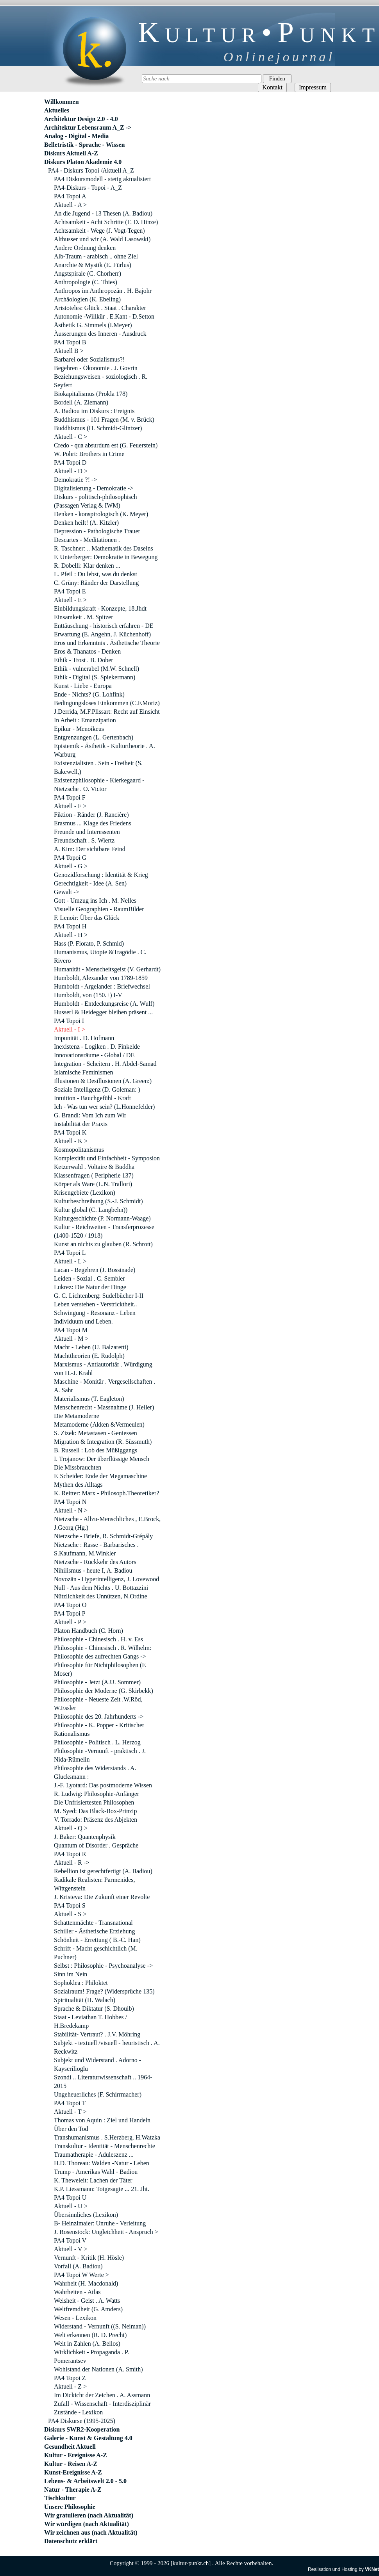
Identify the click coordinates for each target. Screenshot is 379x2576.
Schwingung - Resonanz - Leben (95, 1312)
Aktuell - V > (70, 2249)
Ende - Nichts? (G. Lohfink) (89, 694)
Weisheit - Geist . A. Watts (87, 2300)
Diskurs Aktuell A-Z (71, 153)
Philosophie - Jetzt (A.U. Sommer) (97, 1682)
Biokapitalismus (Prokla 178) (90, 393)
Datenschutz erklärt (70, 2541)
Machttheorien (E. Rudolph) (89, 1355)
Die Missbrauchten (77, 1467)
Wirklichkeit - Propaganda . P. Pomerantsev (91, 2356)
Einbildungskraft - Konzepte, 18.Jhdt (100, 608)
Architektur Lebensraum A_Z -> (87, 127)
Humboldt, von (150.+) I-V (88, 995)
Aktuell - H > (71, 935)
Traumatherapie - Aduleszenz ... (94, 2154)
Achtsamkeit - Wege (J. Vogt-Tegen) (99, 230)
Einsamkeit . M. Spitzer (83, 617)
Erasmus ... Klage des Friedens (92, 823)
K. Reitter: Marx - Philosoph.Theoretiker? (106, 1493)
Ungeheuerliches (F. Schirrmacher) (97, 2094)
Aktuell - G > (71, 866)
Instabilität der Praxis (80, 1124)
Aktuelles (56, 110)
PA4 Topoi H (70, 926)
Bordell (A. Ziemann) (81, 402)
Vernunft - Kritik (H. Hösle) (89, 2257)
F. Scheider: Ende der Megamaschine (100, 1476)
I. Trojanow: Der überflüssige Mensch (101, 1458)
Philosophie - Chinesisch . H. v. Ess (98, 1639)
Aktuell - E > (70, 600)
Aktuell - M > (71, 1338)
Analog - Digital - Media (76, 136)
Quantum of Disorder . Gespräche (96, 1845)
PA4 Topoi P (70, 1613)
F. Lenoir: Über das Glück (86, 917)
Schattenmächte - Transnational (93, 1922)
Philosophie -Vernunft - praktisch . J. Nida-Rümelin (100, 1755)
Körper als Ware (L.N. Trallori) (93, 1184)
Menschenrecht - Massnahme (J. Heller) (104, 1407)
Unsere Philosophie (69, 2506)
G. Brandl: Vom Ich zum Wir (90, 1115)
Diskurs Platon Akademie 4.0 (83, 162)
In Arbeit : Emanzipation (85, 720)
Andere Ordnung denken (85, 247)
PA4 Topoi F (70, 797)
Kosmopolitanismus (79, 1149)
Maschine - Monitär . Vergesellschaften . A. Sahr (104, 1385)
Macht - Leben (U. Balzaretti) (91, 1347)
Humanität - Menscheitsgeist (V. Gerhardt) (107, 969)
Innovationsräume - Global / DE (94, 1055)
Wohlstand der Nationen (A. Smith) (98, 2369)
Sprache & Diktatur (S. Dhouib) (94, 2008)
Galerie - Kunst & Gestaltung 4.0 (88, 2438)
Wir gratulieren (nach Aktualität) (88, 2515)
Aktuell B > (69, 350)
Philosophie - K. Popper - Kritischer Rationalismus (99, 1729)
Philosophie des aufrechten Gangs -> (100, 1656)
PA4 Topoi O (70, 1605)
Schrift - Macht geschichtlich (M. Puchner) (96, 1952)
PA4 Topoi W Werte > (81, 2274)
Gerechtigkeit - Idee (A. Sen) (90, 883)
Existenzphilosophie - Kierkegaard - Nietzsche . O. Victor (99, 784)
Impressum (313, 87)
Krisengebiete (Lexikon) (84, 1192)
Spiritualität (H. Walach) (84, 2000)
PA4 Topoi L (70, 1252)
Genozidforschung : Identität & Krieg (101, 874)
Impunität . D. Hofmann (84, 1038)
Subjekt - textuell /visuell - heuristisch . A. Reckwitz (107, 2047)
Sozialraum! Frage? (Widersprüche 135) (104, 1991)
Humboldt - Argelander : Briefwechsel (102, 986)
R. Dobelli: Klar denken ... (87, 565)
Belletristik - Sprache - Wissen (84, 144)
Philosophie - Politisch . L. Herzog (97, 1742)
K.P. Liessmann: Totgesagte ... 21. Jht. (101, 2189)
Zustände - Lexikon (78, 2412)
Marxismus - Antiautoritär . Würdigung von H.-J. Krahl (103, 1368)
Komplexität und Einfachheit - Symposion (107, 1158)
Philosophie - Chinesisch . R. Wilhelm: (102, 1647)
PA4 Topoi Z (70, 2378)
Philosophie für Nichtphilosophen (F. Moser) (100, 1669)
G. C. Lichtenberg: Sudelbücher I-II (98, 1295)
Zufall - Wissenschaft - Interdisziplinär (102, 2403)
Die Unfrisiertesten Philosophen (94, 1802)
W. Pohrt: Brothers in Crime (89, 454)
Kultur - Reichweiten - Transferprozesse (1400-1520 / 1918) (104, 1231)
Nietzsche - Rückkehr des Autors (95, 1562)
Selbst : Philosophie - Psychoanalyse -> (103, 1965)
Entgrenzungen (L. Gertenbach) (93, 737)
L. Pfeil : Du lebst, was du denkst (95, 574)
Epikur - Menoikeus (79, 728)
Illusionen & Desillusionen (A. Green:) (103, 1081)
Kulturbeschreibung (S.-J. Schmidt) (98, 1201)
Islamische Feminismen (83, 1072)
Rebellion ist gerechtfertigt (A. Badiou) (103, 1871)
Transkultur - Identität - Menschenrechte (104, 2146)
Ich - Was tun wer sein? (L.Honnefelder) (104, 1106)
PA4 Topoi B (70, 342)
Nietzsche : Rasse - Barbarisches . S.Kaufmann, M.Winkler (96, 1549)
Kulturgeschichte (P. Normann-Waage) (102, 1218)
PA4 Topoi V (70, 2240)
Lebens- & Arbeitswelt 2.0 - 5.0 (85, 2481)
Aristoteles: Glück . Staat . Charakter (100, 308)
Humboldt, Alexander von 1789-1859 (101, 977)
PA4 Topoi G (70, 857)
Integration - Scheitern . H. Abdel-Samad (105, 1063)
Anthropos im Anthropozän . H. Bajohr (103, 290)
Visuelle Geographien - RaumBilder (99, 909)
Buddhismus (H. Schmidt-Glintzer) (98, 428)
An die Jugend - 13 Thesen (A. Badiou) (103, 213)
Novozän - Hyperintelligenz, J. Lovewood (106, 1579)
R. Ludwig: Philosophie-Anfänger (96, 1793)
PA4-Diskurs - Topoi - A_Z (88, 187)
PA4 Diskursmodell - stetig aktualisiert (102, 179)
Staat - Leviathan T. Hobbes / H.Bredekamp (90, 2021)
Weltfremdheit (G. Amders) (88, 2309)
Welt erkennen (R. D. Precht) (90, 2335)
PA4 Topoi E (70, 591)
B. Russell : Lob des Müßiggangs (95, 1450)
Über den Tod (71, 2128)
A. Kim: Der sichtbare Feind (89, 849)
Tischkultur (60, 2498)
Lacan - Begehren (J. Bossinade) (94, 1270)
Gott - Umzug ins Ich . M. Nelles (95, 900)
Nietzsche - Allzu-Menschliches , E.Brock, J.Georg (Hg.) (107, 1523)
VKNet (372, 2569)
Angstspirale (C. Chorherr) (87, 273)
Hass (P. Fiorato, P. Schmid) (89, 943)
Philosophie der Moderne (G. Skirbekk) (103, 1690)
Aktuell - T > (70, 2111)
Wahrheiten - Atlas (77, 2292)
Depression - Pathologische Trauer (97, 531)
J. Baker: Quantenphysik (85, 1836)
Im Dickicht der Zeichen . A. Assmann (102, 2395)
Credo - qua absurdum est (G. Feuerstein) (105, 445)
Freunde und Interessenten (87, 831)
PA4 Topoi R (70, 1854)
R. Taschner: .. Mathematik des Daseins (103, 548)
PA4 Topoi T (70, 2103)
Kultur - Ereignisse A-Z (75, 2455)
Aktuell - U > (71, 2206)
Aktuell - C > (70, 436)
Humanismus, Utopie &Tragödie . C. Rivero (100, 956)
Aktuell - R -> (71, 1862)
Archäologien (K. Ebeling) (87, 299)
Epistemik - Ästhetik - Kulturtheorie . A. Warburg (104, 750)
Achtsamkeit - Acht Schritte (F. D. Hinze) (106, 222)
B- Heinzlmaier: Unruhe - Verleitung (100, 2223)
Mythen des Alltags (78, 1484)
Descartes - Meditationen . (87, 539)
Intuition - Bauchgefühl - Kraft (92, 1098)
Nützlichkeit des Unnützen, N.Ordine (100, 1596)
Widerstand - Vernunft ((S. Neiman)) (100, 2326)
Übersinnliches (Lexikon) (86, 2214)
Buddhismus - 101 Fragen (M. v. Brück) (104, 419)
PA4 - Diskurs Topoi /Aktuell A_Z (91, 170)
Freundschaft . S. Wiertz (84, 840)
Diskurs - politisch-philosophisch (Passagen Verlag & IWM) (95, 501)
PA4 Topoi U (70, 2197)
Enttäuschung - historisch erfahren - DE (104, 625)
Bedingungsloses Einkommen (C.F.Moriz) (107, 703)
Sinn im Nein (70, 1974)
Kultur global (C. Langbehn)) (90, 1209)
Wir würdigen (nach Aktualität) (86, 2524)
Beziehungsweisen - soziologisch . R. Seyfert (100, 380)
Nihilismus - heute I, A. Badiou (93, 1570)
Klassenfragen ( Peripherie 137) (94, 1175)
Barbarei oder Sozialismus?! (89, 359)
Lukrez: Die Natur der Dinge (90, 1287)
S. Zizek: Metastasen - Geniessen (95, 1433)
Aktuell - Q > (71, 1828)
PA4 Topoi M (71, 1330)
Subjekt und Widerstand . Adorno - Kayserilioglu (97, 2064)
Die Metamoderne (76, 1416)
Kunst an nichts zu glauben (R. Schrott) (103, 1244)
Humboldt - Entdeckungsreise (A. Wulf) (104, 1003)
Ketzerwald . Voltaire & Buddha (94, 1166)
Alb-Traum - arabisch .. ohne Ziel (96, 256)
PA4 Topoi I (69, 1020)
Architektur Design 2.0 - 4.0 (81, 119)
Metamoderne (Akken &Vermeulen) (99, 1424)
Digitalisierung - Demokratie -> (93, 488)
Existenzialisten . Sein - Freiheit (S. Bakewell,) (98, 767)
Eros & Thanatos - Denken (87, 651)
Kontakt (272, 87)
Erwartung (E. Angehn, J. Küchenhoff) (102, 634)
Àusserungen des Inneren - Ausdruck (100, 333)
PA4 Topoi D (70, 462)
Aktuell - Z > (70, 2386)
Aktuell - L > (70, 1261)
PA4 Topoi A (70, 196)
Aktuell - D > (71, 471)
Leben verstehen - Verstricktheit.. (95, 1304)
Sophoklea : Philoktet (81, 1982)
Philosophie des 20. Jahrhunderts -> (98, 1716)
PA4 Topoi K (70, 1132)
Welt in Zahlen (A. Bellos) (87, 2343)
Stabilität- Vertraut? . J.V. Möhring (97, 2034)
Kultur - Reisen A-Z (70, 2463)
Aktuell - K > (71, 1141)
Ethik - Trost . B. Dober (83, 660)
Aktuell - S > (70, 1914)
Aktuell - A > (70, 204)
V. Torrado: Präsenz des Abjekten (95, 1819)
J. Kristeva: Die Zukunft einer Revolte (102, 1897)
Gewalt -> (66, 892)
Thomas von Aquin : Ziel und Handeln (102, 2120)
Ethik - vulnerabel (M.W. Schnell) (96, 668)
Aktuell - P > (70, 1622)
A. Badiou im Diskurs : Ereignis (94, 411)
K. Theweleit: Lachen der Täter (93, 2180)
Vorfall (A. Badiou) (78, 2266)
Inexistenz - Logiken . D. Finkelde (97, 1046)
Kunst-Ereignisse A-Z (73, 2472)
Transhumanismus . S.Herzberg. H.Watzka (107, 2137)
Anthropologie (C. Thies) (85, 282)
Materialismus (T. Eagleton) (89, 1398)
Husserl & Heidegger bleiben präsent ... (103, 1012)
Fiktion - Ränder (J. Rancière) (91, 814)
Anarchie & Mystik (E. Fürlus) (92, 265)
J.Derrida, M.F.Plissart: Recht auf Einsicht (107, 711)
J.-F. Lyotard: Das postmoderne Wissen (103, 1785)
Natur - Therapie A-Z (73, 2489)
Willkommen (61, 101)
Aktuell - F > (70, 806)
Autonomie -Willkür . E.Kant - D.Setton (104, 316)
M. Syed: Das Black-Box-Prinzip (95, 1811)
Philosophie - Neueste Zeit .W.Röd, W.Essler (98, 1703)
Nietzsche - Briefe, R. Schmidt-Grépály (103, 1536)
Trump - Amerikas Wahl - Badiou (96, 2171)
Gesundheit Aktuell (70, 2446)
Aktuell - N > (71, 1510)
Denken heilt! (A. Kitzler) (86, 522)
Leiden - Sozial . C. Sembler (89, 1278)
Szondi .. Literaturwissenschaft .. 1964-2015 (103, 2081)
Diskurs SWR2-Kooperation (82, 2429)
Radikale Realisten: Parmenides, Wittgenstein (94, 1884)
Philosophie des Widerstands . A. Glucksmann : (95, 1772)
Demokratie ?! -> (75, 479)
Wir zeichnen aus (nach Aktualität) (91, 2532)
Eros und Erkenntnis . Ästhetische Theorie (107, 643)
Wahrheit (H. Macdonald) (86, 2283)
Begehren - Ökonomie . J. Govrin (96, 368)
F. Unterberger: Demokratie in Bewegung (105, 557)
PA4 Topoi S (70, 1905)
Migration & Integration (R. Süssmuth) (103, 1441)
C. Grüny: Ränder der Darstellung (96, 582)
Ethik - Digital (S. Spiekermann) (94, 677)
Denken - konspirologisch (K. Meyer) (101, 514)
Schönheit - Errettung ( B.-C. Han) (97, 1939)
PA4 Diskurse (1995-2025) (81, 2420)
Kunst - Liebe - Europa (83, 685)
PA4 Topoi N (70, 1501)
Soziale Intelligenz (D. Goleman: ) (97, 1089)
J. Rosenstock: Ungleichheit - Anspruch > (106, 2232)
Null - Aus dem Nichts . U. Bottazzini (101, 1587)
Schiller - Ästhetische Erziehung (94, 1931)
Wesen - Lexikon (75, 2317)
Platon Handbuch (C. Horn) (88, 1630)
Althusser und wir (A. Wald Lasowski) (102, 239)
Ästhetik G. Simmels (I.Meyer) (93, 325)
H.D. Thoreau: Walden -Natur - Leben (101, 2163)
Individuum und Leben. (83, 1321)
